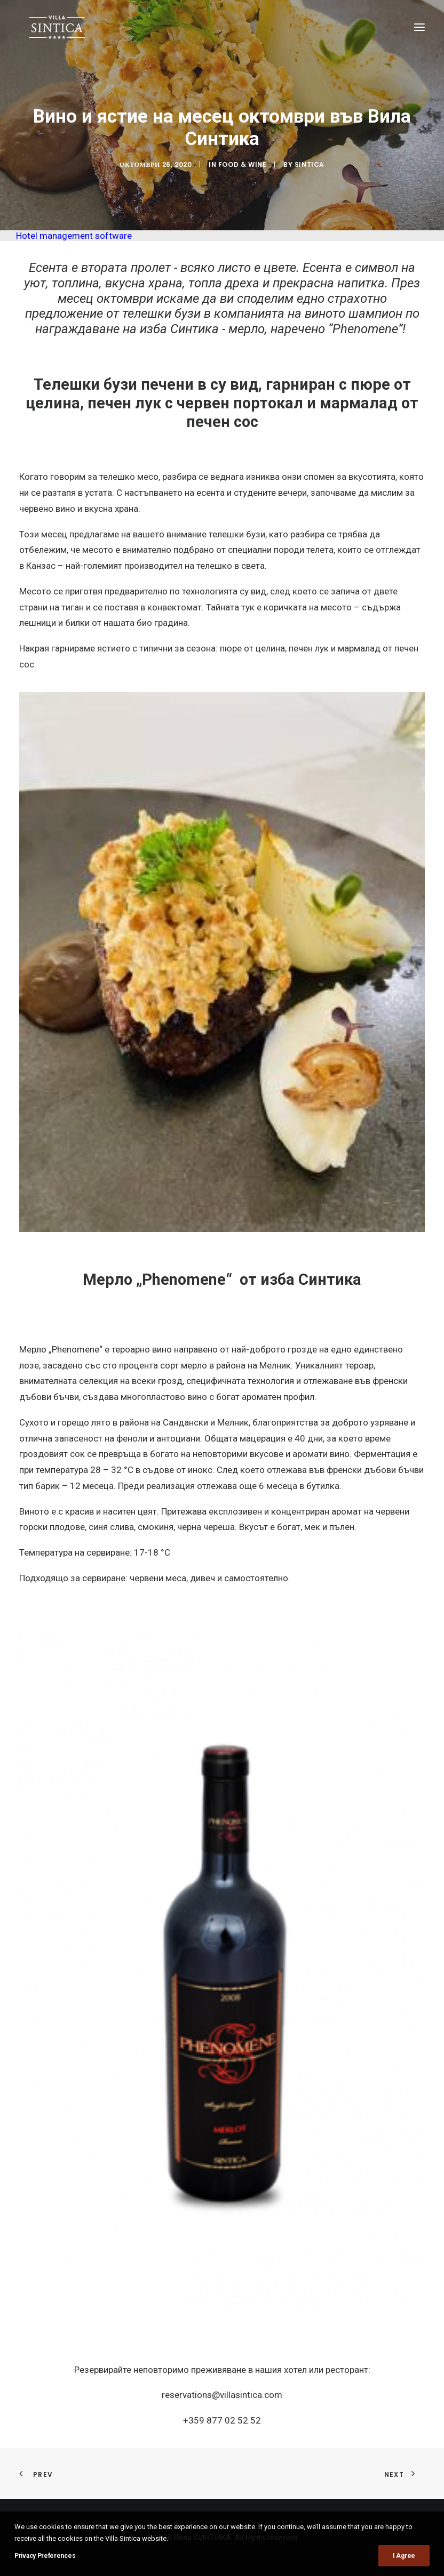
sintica (309, 164)
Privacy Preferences (44, 2555)
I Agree (404, 2555)
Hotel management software (74, 235)
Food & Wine (242, 164)
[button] (419, 27)
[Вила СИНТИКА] (56, 27)
